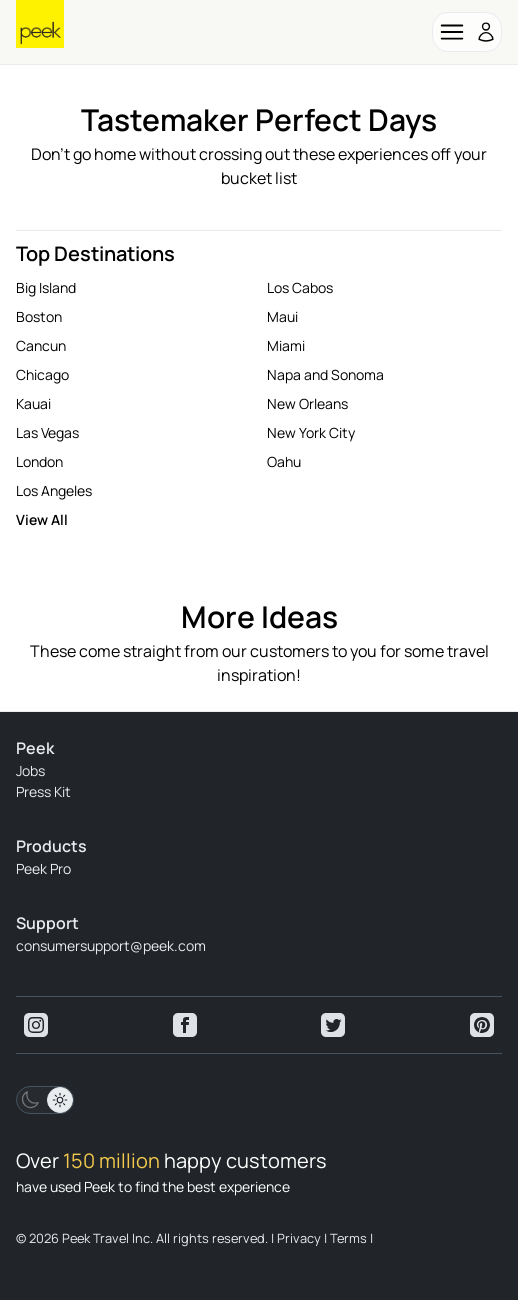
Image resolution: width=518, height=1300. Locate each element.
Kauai (33, 403)
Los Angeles (54, 490)
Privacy (299, 1238)
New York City (311, 432)
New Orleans (307, 403)
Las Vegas (47, 432)
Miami (286, 345)
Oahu (284, 461)
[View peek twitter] (333, 1025)
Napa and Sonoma (325, 374)
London (39, 461)
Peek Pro (43, 868)
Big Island (46, 287)
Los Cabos (300, 287)
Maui (282, 316)
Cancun (41, 345)
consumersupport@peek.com (111, 945)
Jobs (30, 770)
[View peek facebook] (185, 1025)
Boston (39, 316)
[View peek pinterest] (482, 1025)
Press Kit (43, 791)
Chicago (42, 374)
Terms (348, 1238)
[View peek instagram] (36, 1025)
